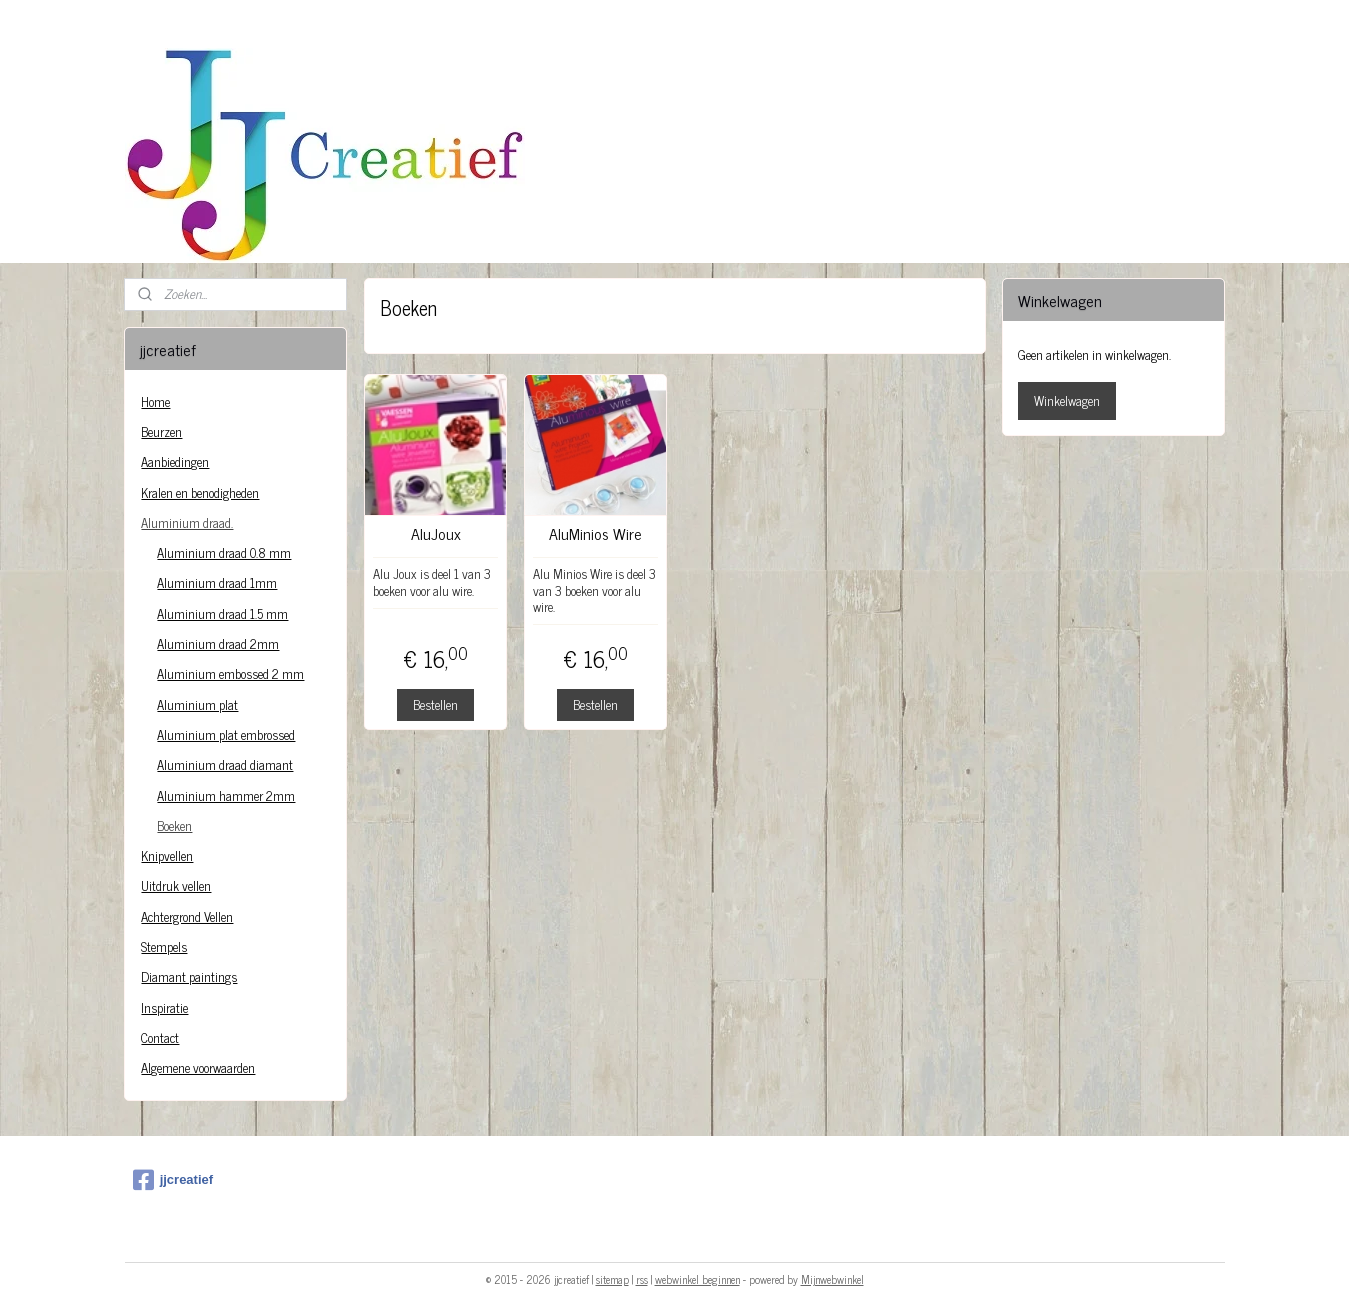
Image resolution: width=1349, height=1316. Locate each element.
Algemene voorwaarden (198, 1067)
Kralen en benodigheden (200, 492)
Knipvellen (167, 855)
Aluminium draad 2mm (218, 643)
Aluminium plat (197, 704)
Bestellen (435, 704)
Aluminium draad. (187, 522)
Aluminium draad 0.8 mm (224, 552)
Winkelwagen (1067, 400)
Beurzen (161, 431)
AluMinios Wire (594, 533)
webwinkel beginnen (697, 1279)
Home (155, 401)
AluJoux (435, 533)
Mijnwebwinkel (832, 1279)
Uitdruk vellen (176, 885)
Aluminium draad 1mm (217, 582)
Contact (160, 1037)
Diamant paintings (189, 976)
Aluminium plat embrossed (226, 734)
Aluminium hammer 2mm (226, 795)
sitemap (612, 1279)
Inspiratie (164, 1007)
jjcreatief (173, 1180)
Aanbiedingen (175, 461)
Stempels (164, 946)
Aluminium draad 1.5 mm (222, 613)
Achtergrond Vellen (187, 916)
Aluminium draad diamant (225, 764)
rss (642, 1279)
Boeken (174, 825)
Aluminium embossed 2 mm (230, 673)
